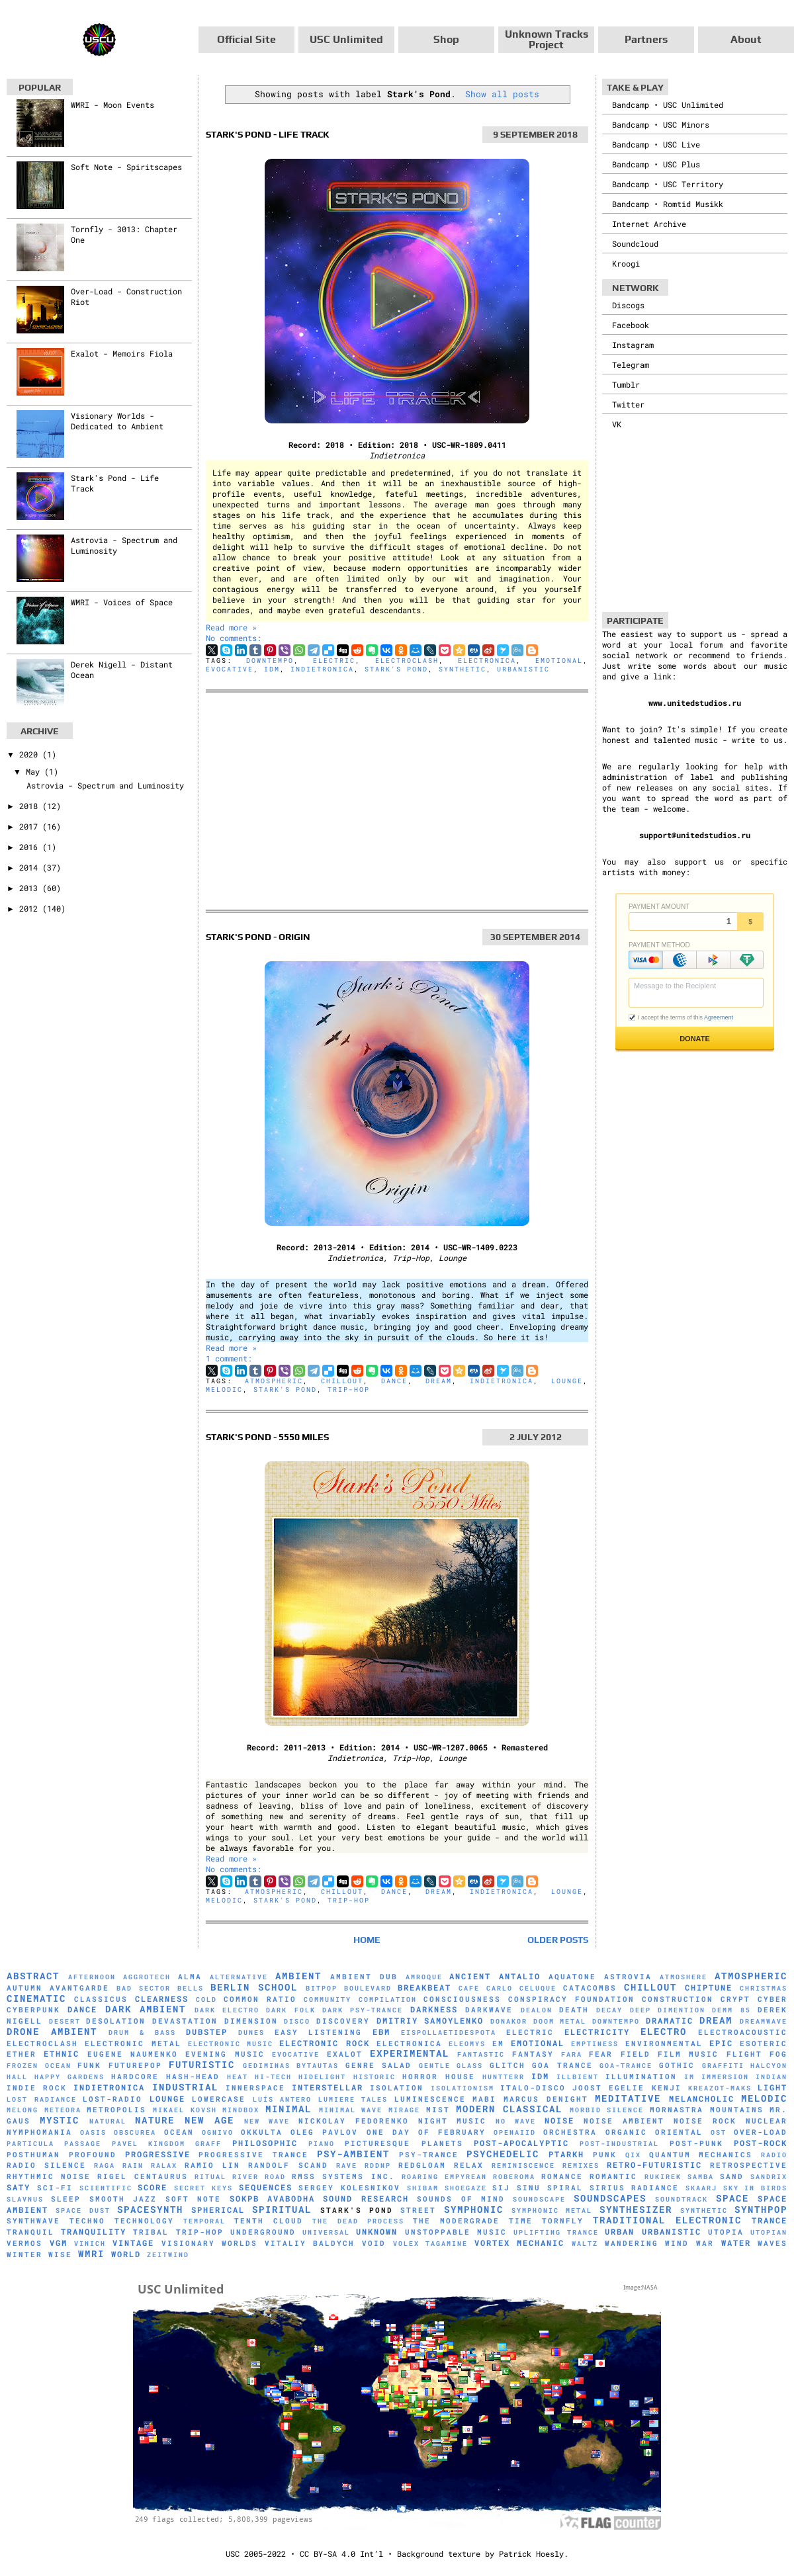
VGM (58, 2242)
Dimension (251, 2021)
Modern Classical (509, 2108)
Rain (133, 2165)
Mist (438, 2109)
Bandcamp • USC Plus (656, 164)
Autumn (24, 1988)
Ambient (298, 1975)
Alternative (239, 1977)
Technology (144, 2220)
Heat (237, 2077)
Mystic (59, 2120)
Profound (92, 2154)
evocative (229, 669)
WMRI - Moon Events (112, 104)
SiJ (501, 2187)
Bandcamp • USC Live (656, 144)
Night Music (452, 2120)
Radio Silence (46, 2165)
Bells (190, 1988)
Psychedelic (502, 2153)
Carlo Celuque (521, 1988)
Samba (700, 2176)
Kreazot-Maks (720, 2088)
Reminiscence (523, 2165)
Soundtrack (681, 2199)
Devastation (185, 2021)
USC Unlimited (346, 39)
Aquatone (572, 1976)
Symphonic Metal (551, 2210)
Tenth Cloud (268, 2220)
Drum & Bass (142, 2032)
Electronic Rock (324, 2043)
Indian (771, 2077)
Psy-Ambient (353, 2153)
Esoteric (763, 2043)
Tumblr (626, 384)
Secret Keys (203, 2188)
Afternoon (92, 1977)
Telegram (630, 364)
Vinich (90, 2243)
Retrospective (748, 2165)
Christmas (763, 1988)
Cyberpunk (33, 2009)
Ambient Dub (364, 1976)
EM (498, 2043)
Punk (605, 2154)
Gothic (677, 2065)
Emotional (559, 660)
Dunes (251, 2032)
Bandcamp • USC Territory (667, 184)
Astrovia (628, 1976)
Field (635, 2054)
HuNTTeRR (503, 2077)
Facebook (630, 325)
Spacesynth (150, 2209)
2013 (30, 887)
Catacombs (590, 1988)
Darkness (434, 2009)
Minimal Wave (351, 2110)
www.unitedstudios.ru (694, 702)
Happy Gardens (69, 2077)
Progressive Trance (253, 2154)
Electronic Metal (133, 2043)
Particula (30, 2143)
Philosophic (265, 2142)
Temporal (204, 2221)
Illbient (577, 2077)
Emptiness (595, 2043)
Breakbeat (424, 1987)
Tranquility (93, 2231)
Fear (601, 2054)
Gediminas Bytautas (291, 2065)
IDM (272, 669)
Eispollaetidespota (448, 2032)
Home (366, 1939)
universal (326, 2232)
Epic (721, 2043)
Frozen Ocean (39, 2065)
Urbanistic (523, 669)
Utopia (726, 2232)
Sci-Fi (55, 2187)
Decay (609, 2010)
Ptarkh (566, 2154)
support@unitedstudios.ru (694, 835)
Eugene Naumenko (132, 2054)
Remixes (580, 2165)
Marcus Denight (546, 2099)
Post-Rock (760, 2142)
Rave (346, 2165)
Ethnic (61, 2053)
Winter (24, 2254)
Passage (82, 2143)
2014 (30, 867)
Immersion (725, 2077)
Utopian (768, 2232)
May (35, 771)
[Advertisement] (397, 801)
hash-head (193, 2076)
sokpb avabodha (272, 2198)
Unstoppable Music (456, 2232)
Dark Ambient (145, 2008)
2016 (30, 846)
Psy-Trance (429, 2154)
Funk (89, 2065)
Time (521, 2220)
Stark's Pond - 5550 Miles (267, 1437)
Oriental (679, 2132)
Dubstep (207, 2031)
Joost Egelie (608, 2087)
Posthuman (33, 2154)
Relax (469, 2165)
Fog (778, 2054)
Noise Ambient (624, 2120)
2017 (30, 826)
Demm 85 (731, 2010)
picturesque (377, 2143)
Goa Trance (562, 2065)
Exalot (345, 2054)
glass (470, 2065)
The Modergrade (456, 2220)
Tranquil (30, 2232)
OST (719, 2132)
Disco (297, 2021)
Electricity (597, 2031)
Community (327, 1999)
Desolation (116, 2021)
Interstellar (327, 2087)
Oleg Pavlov (324, 2132)
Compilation (388, 1999)
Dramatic (669, 2020)
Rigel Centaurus (142, 2176)
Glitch (507, 2065)
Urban (620, 2231)
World (126, 2254)
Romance (562, 2176)
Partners (646, 39)
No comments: (233, 637)
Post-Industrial (619, 2143)
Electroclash (407, 660)
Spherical (218, 2209)
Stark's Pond (396, 669)
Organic (626, 2132)
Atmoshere (683, 1977)
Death (574, 2009)
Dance (394, 1381)
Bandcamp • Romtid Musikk (667, 203)
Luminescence (430, 2099)
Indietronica (322, 669)
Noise (559, 2120)
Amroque (424, 1977)
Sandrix (768, 2176)
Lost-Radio (112, 2099)
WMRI (91, 2253)
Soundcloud (635, 243)
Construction (677, 1999)
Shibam (423, 2188)
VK (616, 424)
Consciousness (462, 1999)
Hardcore (135, 2076)
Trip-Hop (349, 1389)
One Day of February (426, 2132)
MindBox (240, 2110)
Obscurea (135, 2132)
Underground (263, 2232)
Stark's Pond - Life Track (268, 134)
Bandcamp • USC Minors (660, 124)
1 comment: (229, 1358)
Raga (104, 2165)
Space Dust (83, 2210)
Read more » (231, 627)
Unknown (377, 2231)
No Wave (516, 2121)
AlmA (190, 1976)
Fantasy (533, 2054)
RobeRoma (514, 2176)
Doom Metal (560, 2021)
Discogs (628, 305)
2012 (30, 908)
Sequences (265, 2187)
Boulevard (368, 1988)
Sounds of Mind (461, 2199)
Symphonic (474, 2209)
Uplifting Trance (556, 2232)
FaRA (571, 2054)
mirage (404, 2110)
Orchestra (570, 2132)
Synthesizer (635, 2209)
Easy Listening (319, 2032)
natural (107, 2121)
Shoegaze (466, 2188)
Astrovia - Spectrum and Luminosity (105, 785)
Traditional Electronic (667, 2219)
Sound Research (365, 2198)
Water (736, 2242)
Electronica (487, 660)
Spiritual (282, 2209)
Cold (206, 1999)
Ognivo (218, 2132)
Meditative (628, 2098)
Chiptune (708, 1987)
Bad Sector (143, 1988)
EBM (381, 2031)
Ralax (164, 2165)
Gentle (435, 2065)
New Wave (267, 2121)
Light (772, 2087)
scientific (105, 2188)
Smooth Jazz (123, 2199)
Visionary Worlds (209, 2243)
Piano (321, 2143)
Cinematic (36, 1998)
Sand (732, 2176)
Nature (155, 2120)
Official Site (246, 39)
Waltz (585, 2243)
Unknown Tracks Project (546, 39)
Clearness (162, 1998)
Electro (663, 2031)
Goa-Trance (625, 2065)
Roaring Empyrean (444, 2176)
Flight (744, 2054)
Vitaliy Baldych (310, 2243)
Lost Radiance (42, 2099)
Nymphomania (39, 2132)
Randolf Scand (288, 2165)
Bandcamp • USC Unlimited (667, 104)
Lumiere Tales (353, 2099)
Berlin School (254, 1987)
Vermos (24, 2243)
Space (732, 2198)
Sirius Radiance (635, 2187)
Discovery (343, 2021)
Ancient (470, 1976)
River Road (259, 2176)
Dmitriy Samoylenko (430, 2020)
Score (152, 2187)
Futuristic (202, 2064)
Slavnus (25, 2199)
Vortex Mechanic (519, 2242)
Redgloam (422, 2165)
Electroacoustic (742, 2032)
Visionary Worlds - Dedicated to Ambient (117, 420)
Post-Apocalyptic (521, 2142)
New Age (209, 2120)
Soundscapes (610, 2198)
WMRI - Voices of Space (122, 602)
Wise (60, 2254)
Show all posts (502, 94)
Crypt (735, 1999)
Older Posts (557, 1939)
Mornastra (676, 2109)
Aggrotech (147, 1977)
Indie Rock (37, 2087)
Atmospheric (274, 1381)
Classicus (101, 1999)
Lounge (567, 1381)
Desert (65, 2021)
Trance (769, 2220)
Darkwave (489, 2009)
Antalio (520, 1976)
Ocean (179, 2132)
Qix (633, 2155)
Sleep (66, 2199)
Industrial (185, 2087)
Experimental (409, 2053)
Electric (334, 660)
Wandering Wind (647, 2243)
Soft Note (193, 2199)
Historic (374, 2077)
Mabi (484, 2099)
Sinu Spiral (550, 2187)
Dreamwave (763, 2021)
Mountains (737, 2109)
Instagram (633, 344)
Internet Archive (649, 223)
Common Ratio (260, 1999)
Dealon (536, 2010)
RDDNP (378, 2165)
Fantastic (481, 2054)
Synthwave (33, 2220)
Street (418, 2210)
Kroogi (626, 263)
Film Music (688, 2054)
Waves (772, 2243)
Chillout (342, 1381)
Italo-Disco (533, 2087)
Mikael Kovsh (185, 2110)
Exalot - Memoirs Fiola (122, 353)
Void (374, 2243)
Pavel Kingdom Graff (167, 2143)
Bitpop (321, 1988)
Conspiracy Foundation (571, 1999)
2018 (30, 805)
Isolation (396, 2087)
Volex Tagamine (430, 2243)
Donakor (508, 2021)
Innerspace (255, 2087)
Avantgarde (79, 1988)
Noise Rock (705, 2120)
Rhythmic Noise (49, 2176)
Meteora (62, 2110)
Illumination (641, 2076)
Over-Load (760, 2132)
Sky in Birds (755, 2188)
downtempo (270, 660)
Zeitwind (168, 2255)
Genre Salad (378, 2065)
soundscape (539, 2199)
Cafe (469, 1988)
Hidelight (322, 2077)
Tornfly (563, 2220)
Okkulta (262, 2132)
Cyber (772, 1999)
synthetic (462, 669)
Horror (420, 2076)
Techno (87, 2220)
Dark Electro (227, 2010)
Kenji (667, 2087)
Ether (21, 2054)
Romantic (613, 2176)
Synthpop (760, 2209)
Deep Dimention (667, 2010)
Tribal (151, 2232)
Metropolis (116, 2109)
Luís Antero (282, 2099)
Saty (18, 2187)
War (705, 2243)
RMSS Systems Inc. (343, 2176)
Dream (438, 1381)
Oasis (93, 2132)
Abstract (33, 1975)
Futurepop (135, 2065)
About (746, 39)
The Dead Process (358, 2221)
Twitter (628, 404)
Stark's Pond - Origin (258, 936)
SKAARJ (701, 2188)
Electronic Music (230, 2043)
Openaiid (515, 2132)
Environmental (664, 2043)
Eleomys (467, 2043)
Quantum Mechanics (701, 2154)
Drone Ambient (52, 2031)
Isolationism (462, 2088)
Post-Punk (696, 2143)
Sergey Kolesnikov (349, 2187)
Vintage (133, 2242)
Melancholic (701, 2098)
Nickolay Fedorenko (353, 2120)
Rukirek (663, 2176)
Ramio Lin (212, 2165)
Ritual (210, 2176)
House (460, 2076)
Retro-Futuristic (654, 2164)
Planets (442, 2143)
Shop (446, 39)
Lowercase (218, 2099)
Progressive (158, 2154)
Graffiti (723, 2065)
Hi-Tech (273, 2077)
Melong (22, 2110)
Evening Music (224, 2054)
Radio (774, 2155)
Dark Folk (290, 2010)
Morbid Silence (607, 2110)
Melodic (224, 1389)
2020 (30, 754)
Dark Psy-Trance (362, 2010)
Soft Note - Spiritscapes (126, 166)
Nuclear (766, 2120)
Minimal (288, 2108)
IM (689, 2077)
